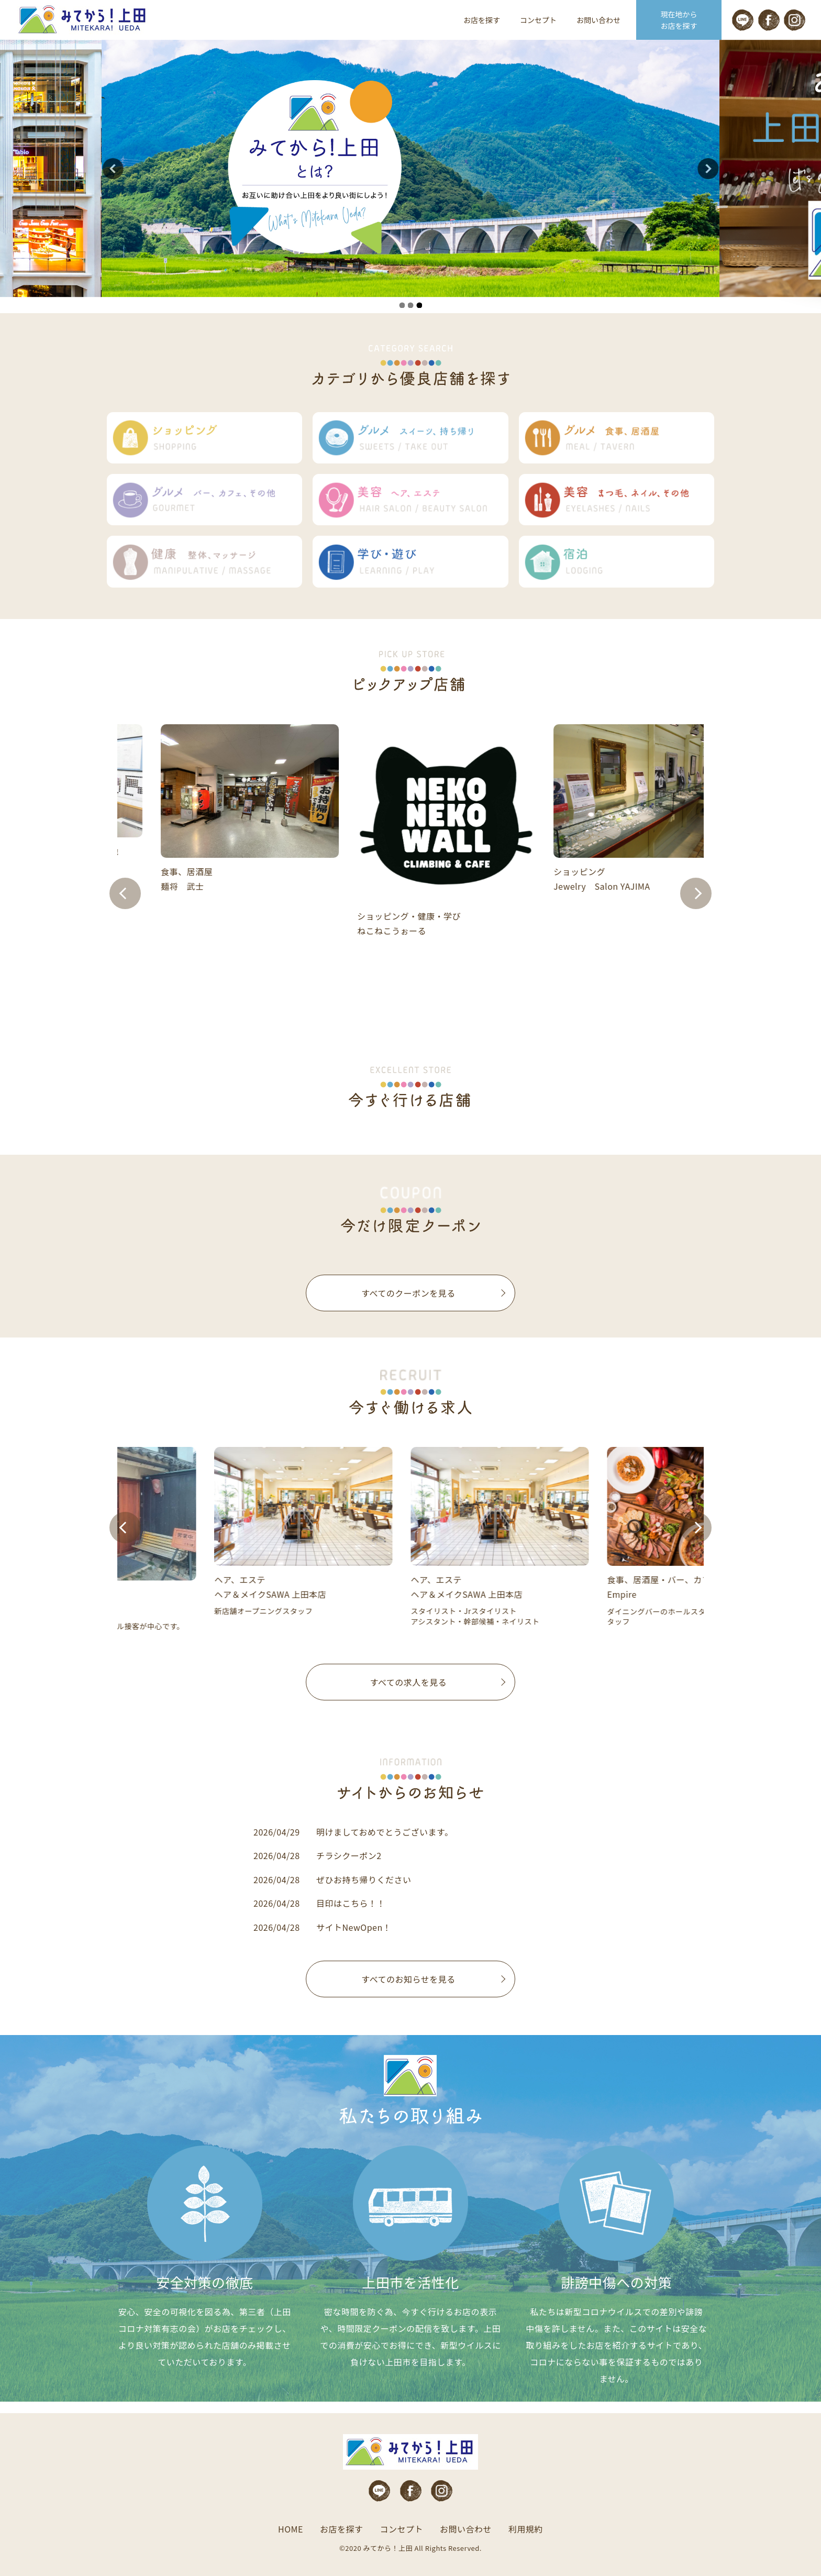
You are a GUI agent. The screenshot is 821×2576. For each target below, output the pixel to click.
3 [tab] (418, 305)
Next (696, 893)
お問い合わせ (598, 20)
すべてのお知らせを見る (408, 1979)
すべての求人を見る (408, 1682)
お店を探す (481, 20)
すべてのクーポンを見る (408, 1293)
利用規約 (525, 2529)
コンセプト (538, 20)
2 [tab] (410, 305)
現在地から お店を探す (679, 20)
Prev (125, 893)
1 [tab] (401, 305)
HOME (290, 2529)
